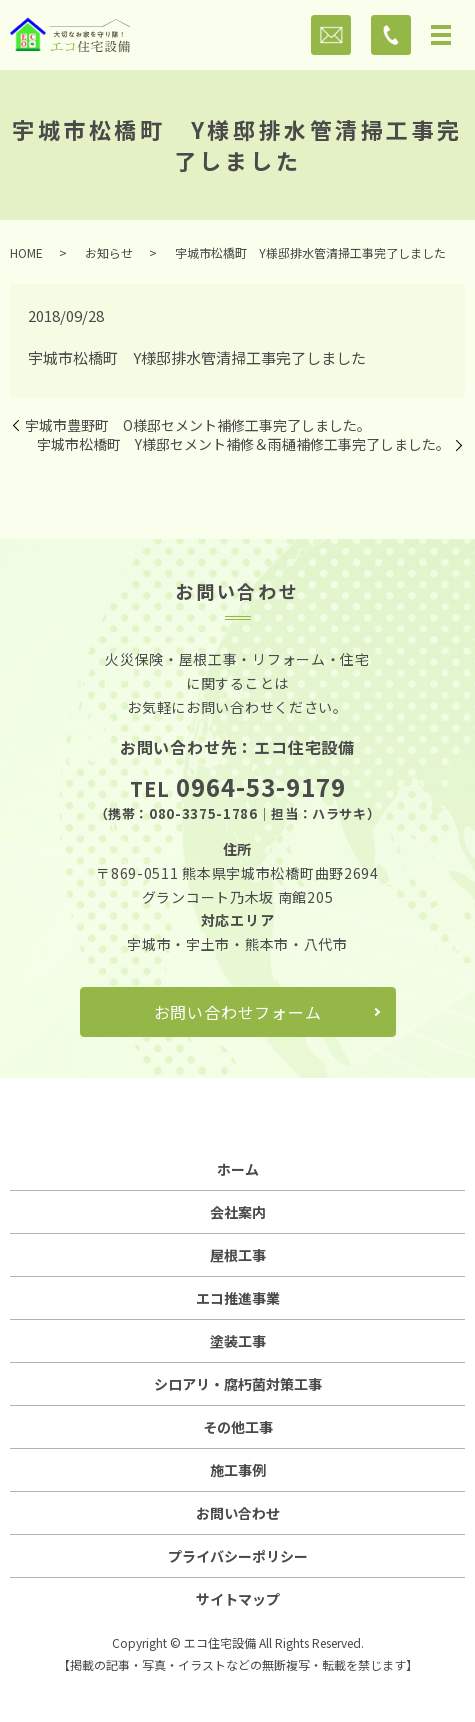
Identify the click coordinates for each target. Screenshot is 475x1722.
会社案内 (238, 1212)
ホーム (238, 1169)
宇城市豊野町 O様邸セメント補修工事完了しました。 (198, 425)
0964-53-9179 (261, 786)
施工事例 (238, 1470)
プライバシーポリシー (238, 1556)
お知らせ (109, 252)
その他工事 (238, 1427)
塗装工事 (238, 1341)
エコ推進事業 (238, 1298)
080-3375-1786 (203, 813)
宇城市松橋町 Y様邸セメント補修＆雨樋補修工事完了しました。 (243, 444)
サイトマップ (238, 1599)
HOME (26, 252)
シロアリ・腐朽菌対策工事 (238, 1384)
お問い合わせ (238, 1513)
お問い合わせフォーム (238, 1012)
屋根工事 (238, 1255)
